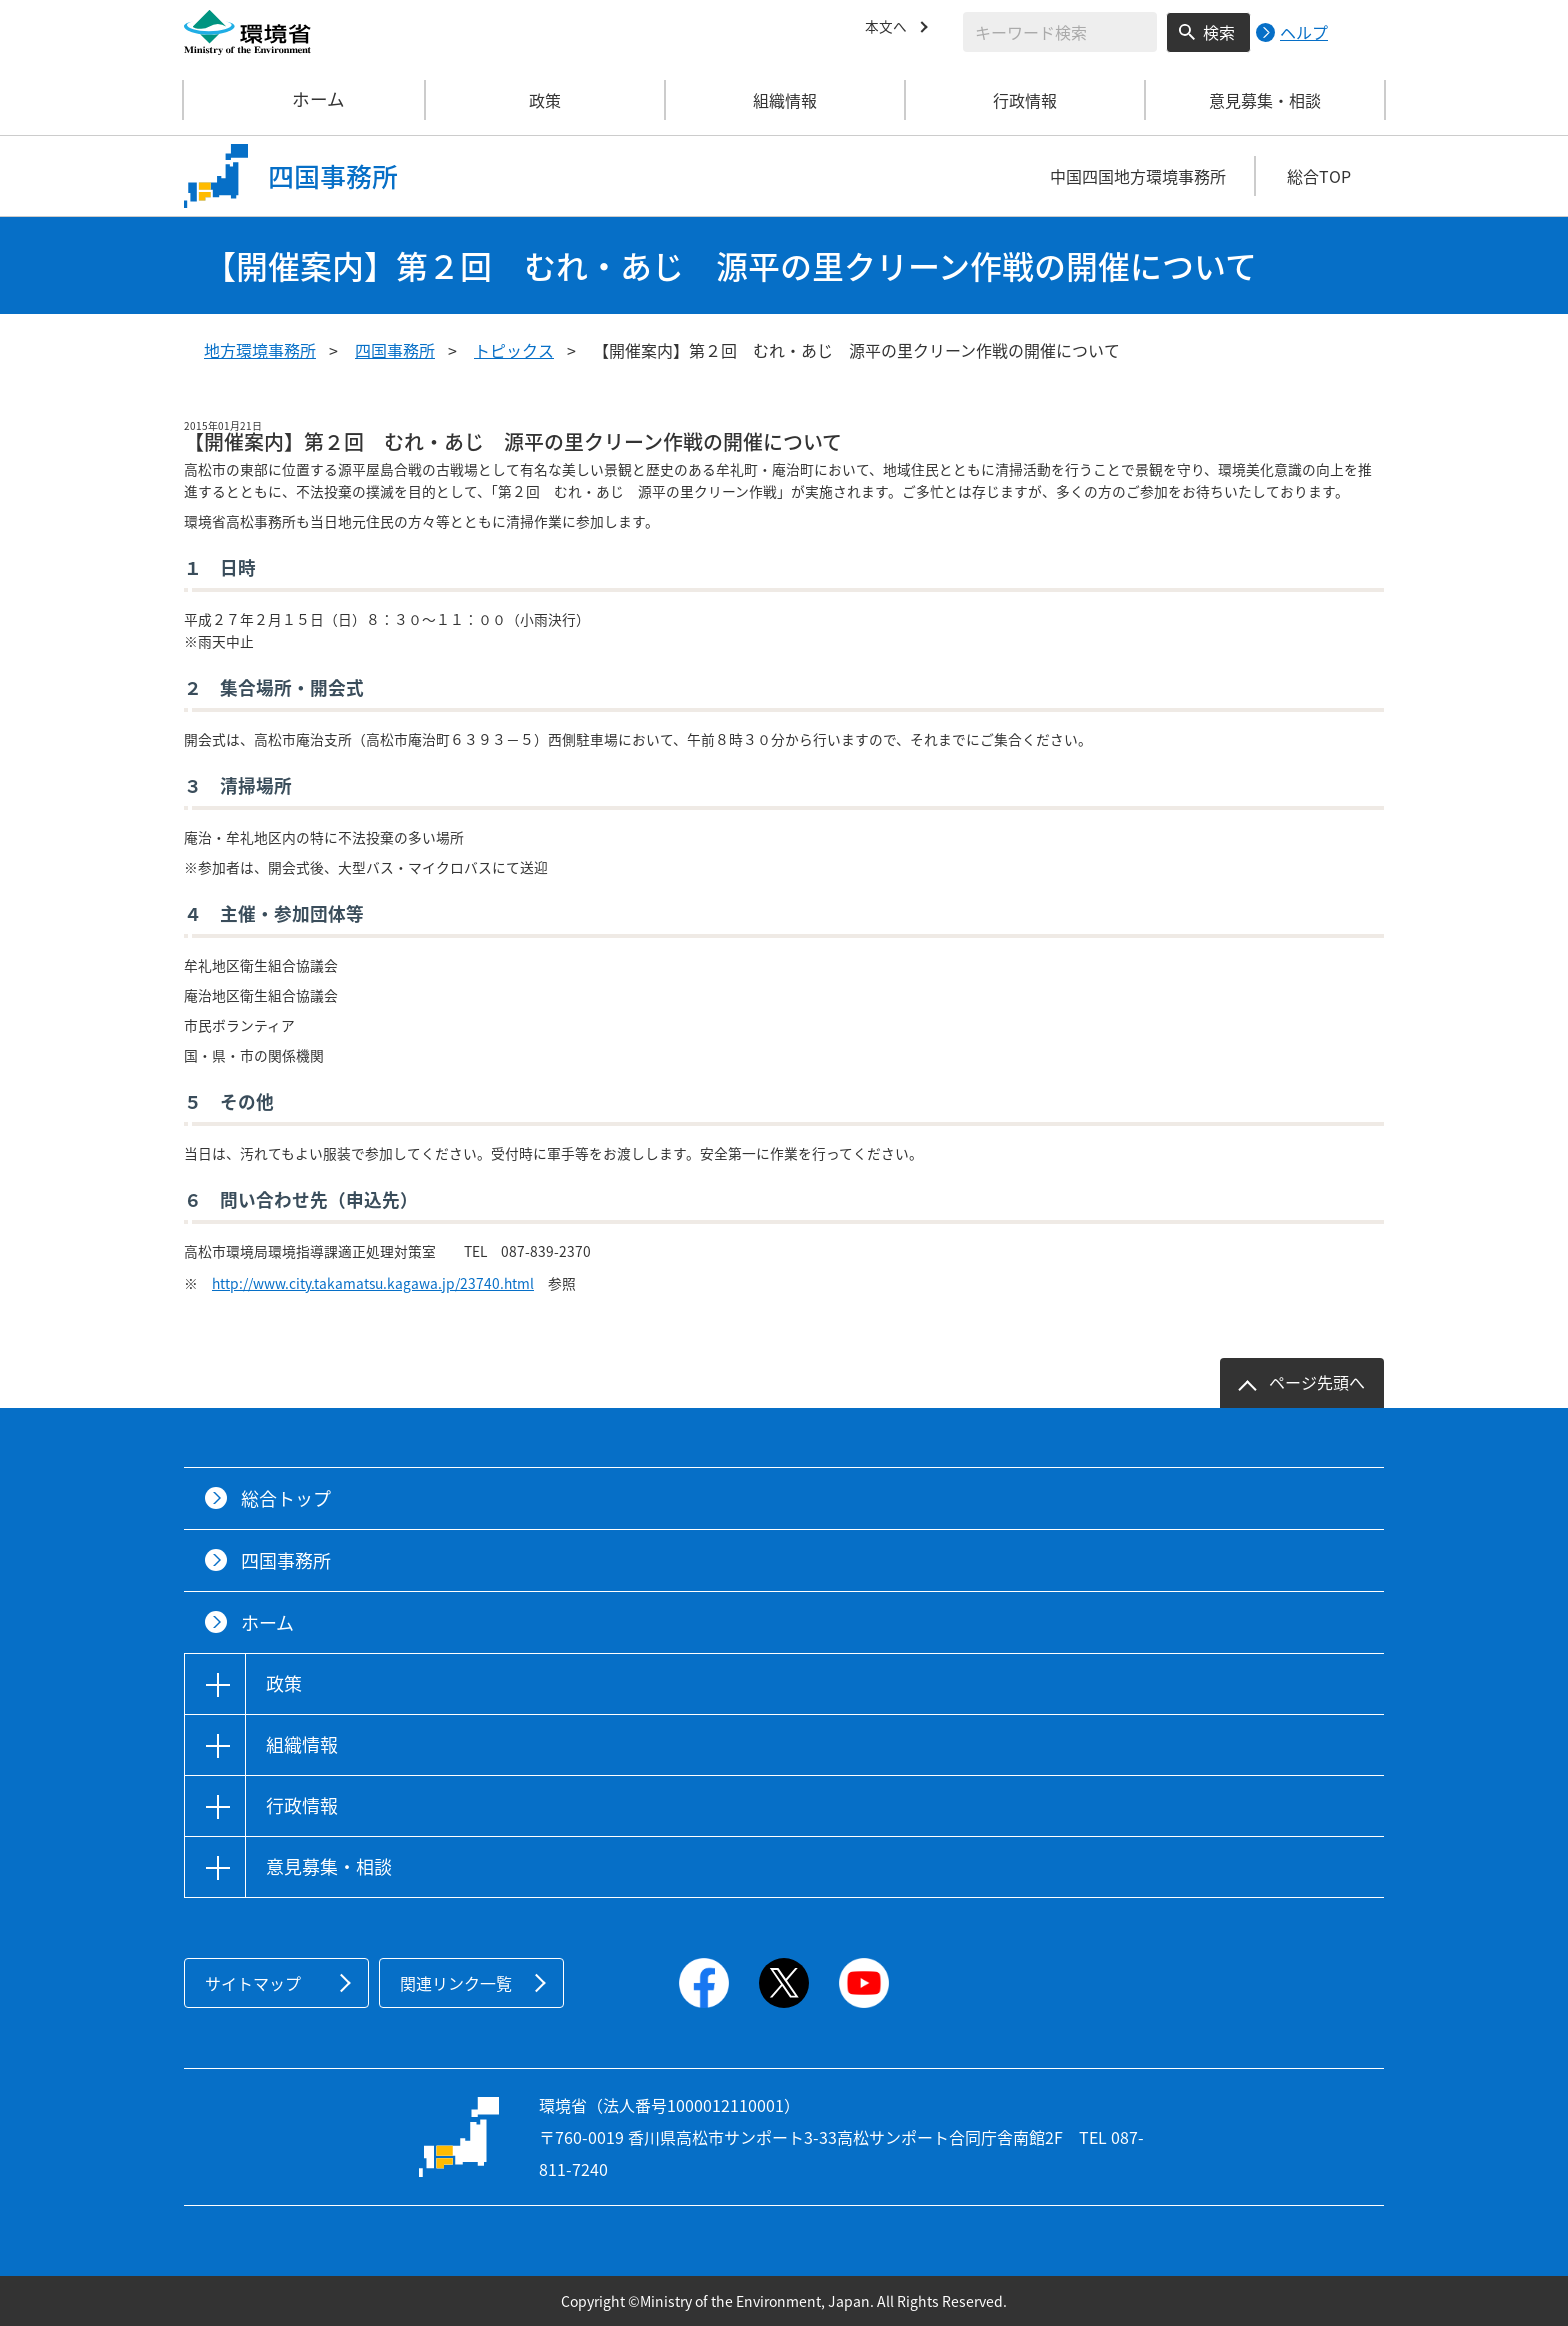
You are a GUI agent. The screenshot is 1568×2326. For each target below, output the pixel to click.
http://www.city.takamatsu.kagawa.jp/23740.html (373, 1283)
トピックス (514, 350)
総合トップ (286, 1498)
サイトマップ (253, 1983)
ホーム (305, 100)
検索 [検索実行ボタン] (1219, 32)
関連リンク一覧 (456, 1983)
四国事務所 (395, 350)
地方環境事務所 (260, 350)
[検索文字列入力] (1060, 32)
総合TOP (1319, 176)
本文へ (889, 29)
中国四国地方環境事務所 (1138, 176)
